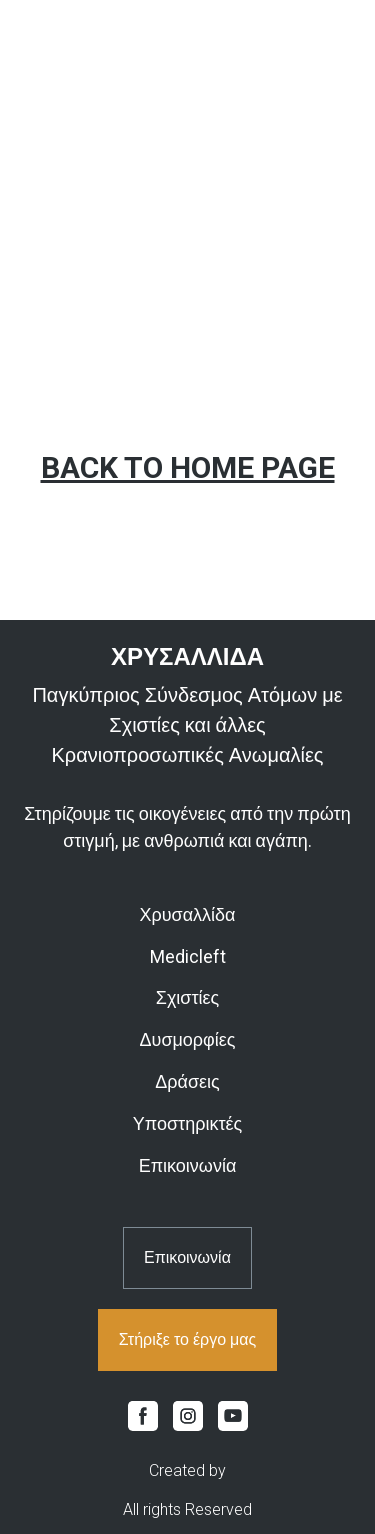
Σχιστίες (188, 997)
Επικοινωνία (188, 1165)
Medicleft (188, 956)
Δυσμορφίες (188, 1039)
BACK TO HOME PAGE (188, 467)
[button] (187, 1258)
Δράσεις (187, 1081)
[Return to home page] (187, 657)
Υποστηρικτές (187, 1123)
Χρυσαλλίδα (187, 914)
